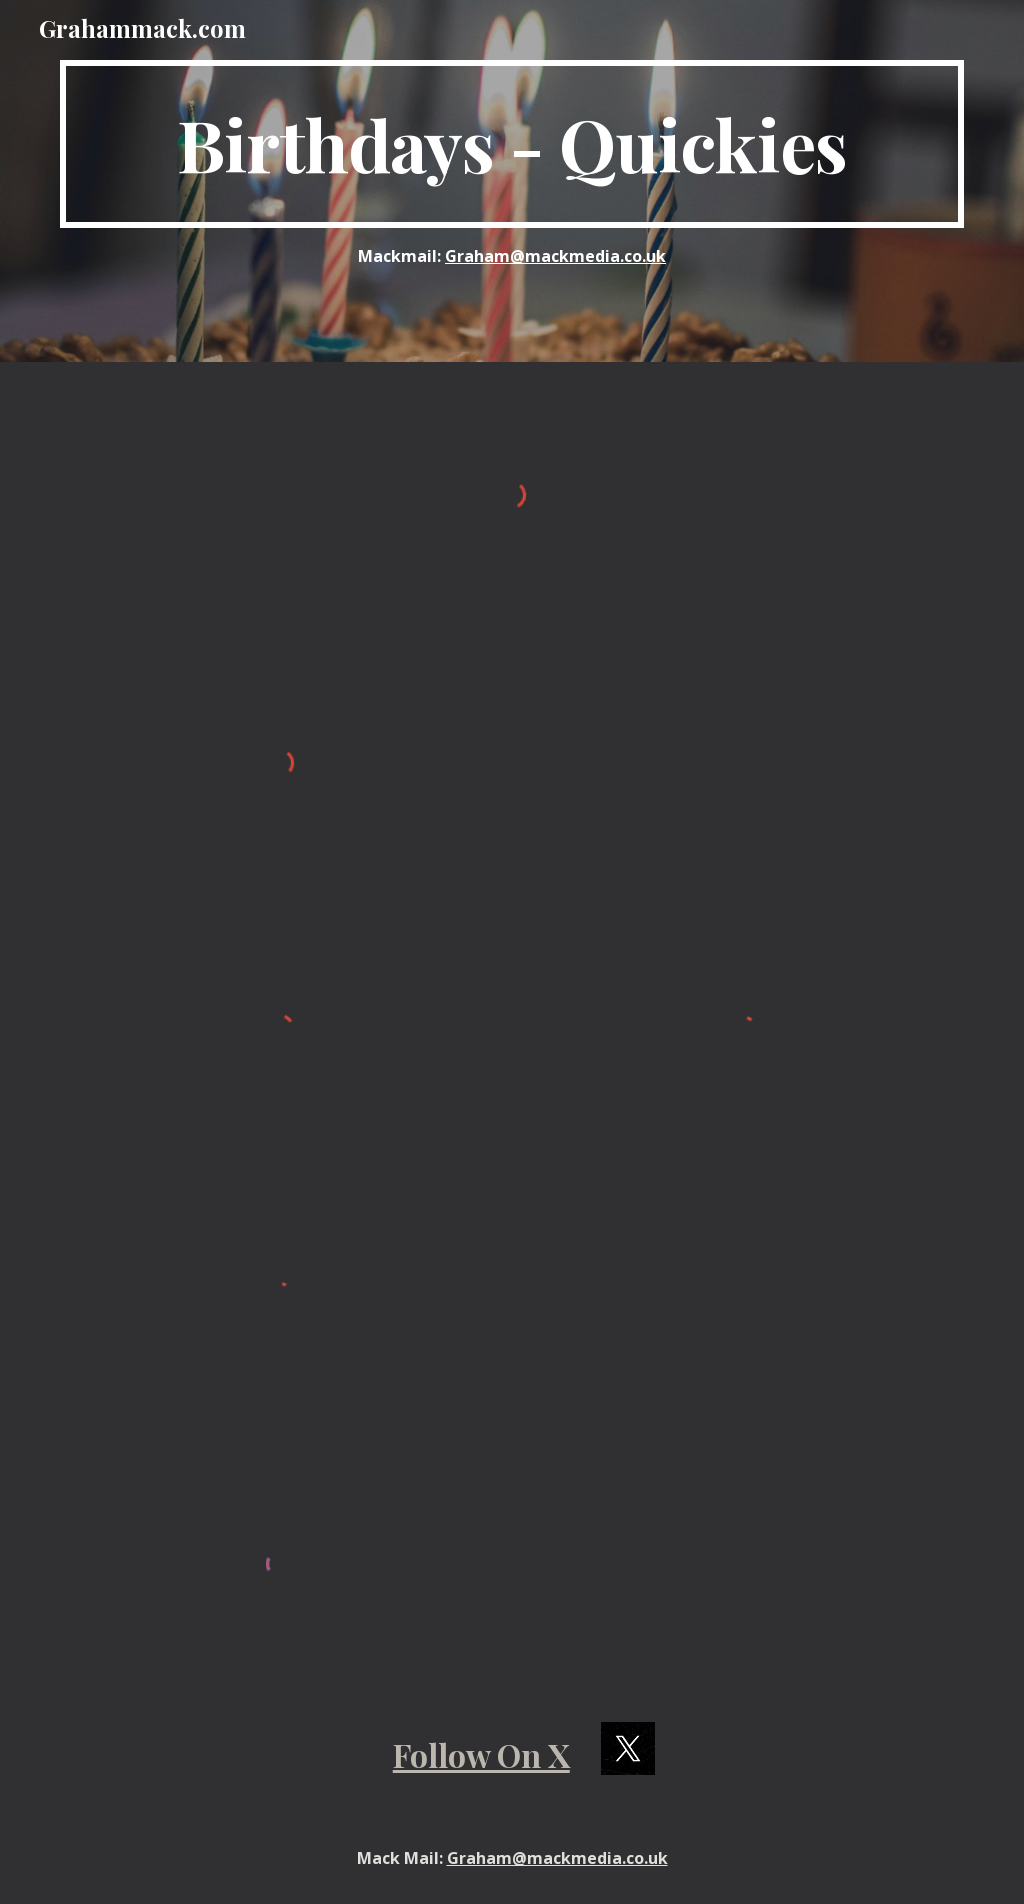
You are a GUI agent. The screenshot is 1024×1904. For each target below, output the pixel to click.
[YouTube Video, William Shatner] (744, 754)
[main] (512, 144)
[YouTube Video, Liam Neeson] (744, 1549)
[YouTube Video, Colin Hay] (744, 1287)
